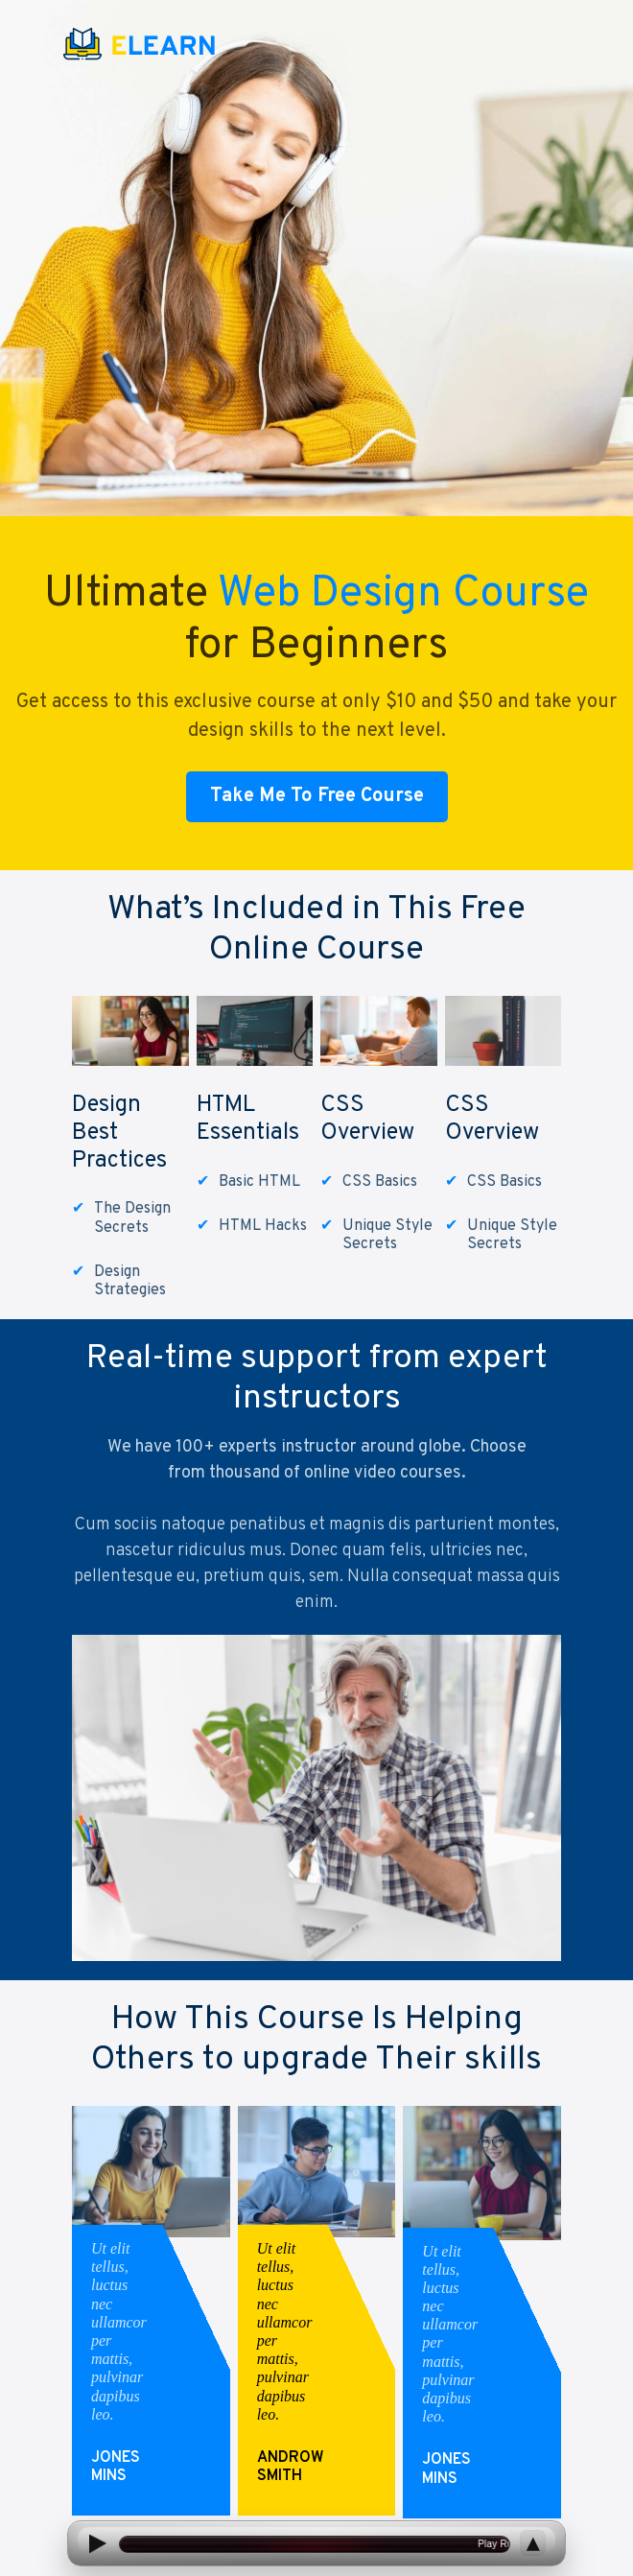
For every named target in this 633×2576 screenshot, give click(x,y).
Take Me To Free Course (317, 796)
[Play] (96, 2544)
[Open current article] (314, 2544)
